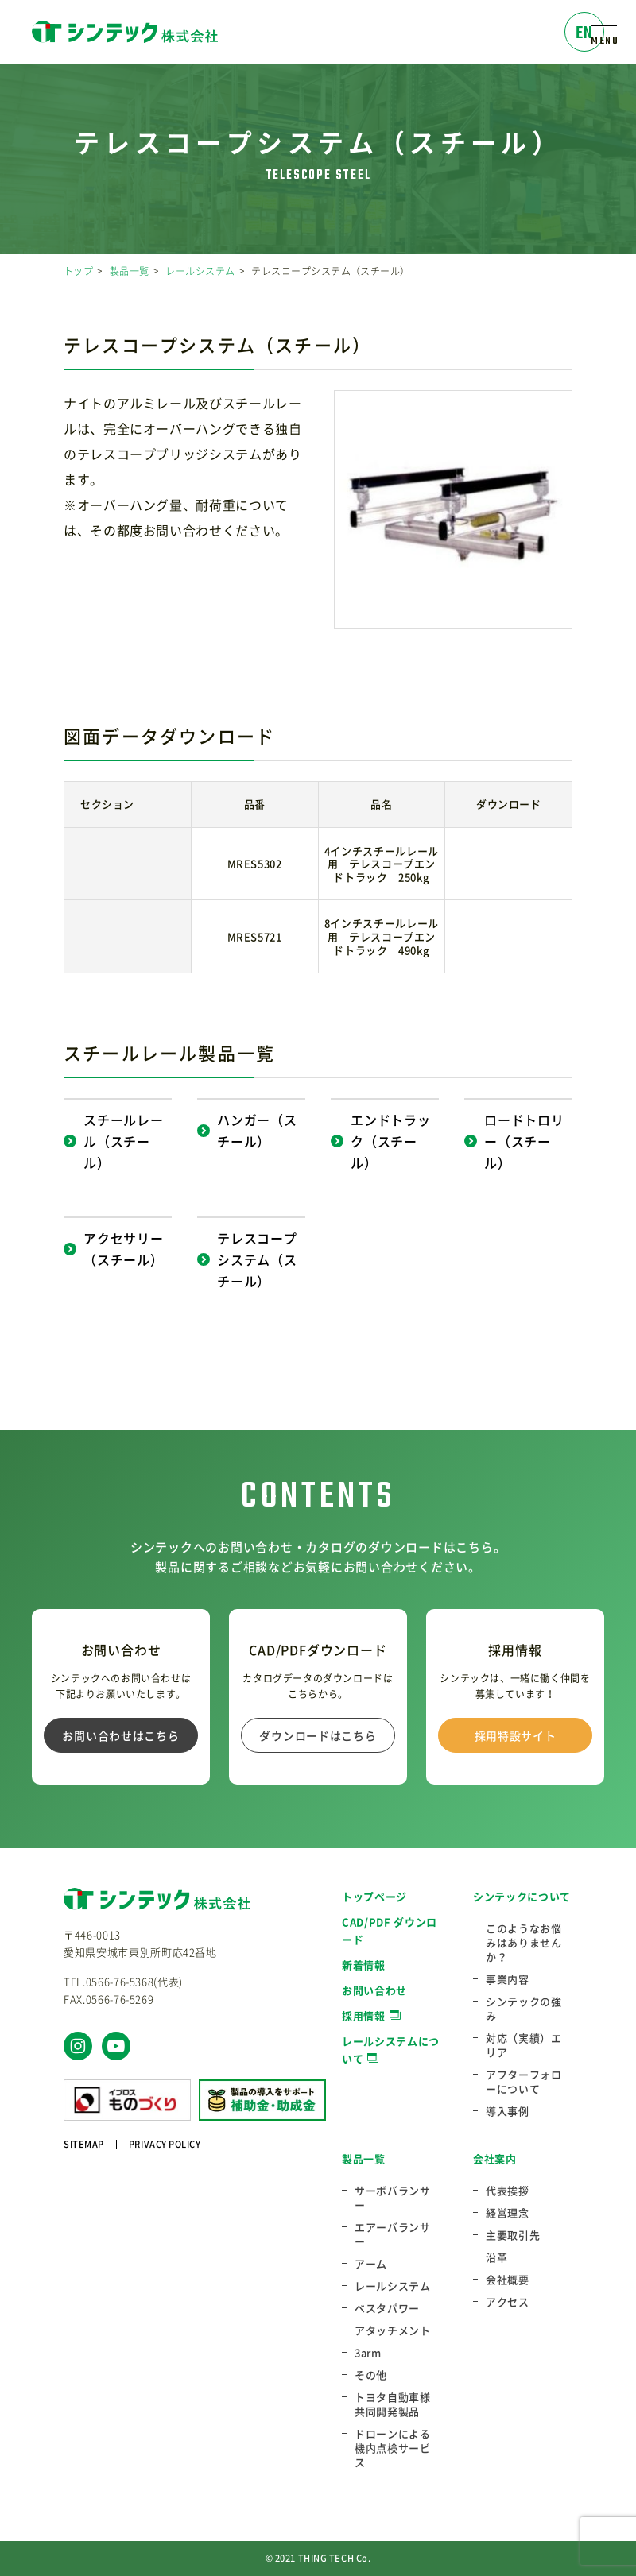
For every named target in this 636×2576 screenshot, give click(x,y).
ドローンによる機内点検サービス (393, 2448)
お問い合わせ (374, 1990)
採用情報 (364, 2015)
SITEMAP (84, 2144)
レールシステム (200, 271)
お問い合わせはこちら (120, 1735)
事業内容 (507, 1979)
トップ (78, 271)
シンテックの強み (524, 2008)
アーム (371, 2264)
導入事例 (507, 2111)
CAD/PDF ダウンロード (389, 1930)
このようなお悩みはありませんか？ (524, 1942)
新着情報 (364, 1964)
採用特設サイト (515, 1735)
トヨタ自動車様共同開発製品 (393, 2404)
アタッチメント (393, 2330)
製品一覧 (129, 271)
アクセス (507, 2302)
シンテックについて (522, 1896)
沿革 (496, 2257)
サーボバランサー (393, 2197)
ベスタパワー (387, 2308)
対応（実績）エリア (524, 2045)
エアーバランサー (393, 2234)
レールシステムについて (391, 2049)
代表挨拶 (507, 2190)
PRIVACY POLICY (165, 2144)
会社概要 (507, 2279)
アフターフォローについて (524, 2081)
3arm (368, 2353)
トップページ (374, 1896)
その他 (371, 2375)
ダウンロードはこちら (317, 1735)
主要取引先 (513, 2235)
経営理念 (507, 2213)
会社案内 (495, 2158)
